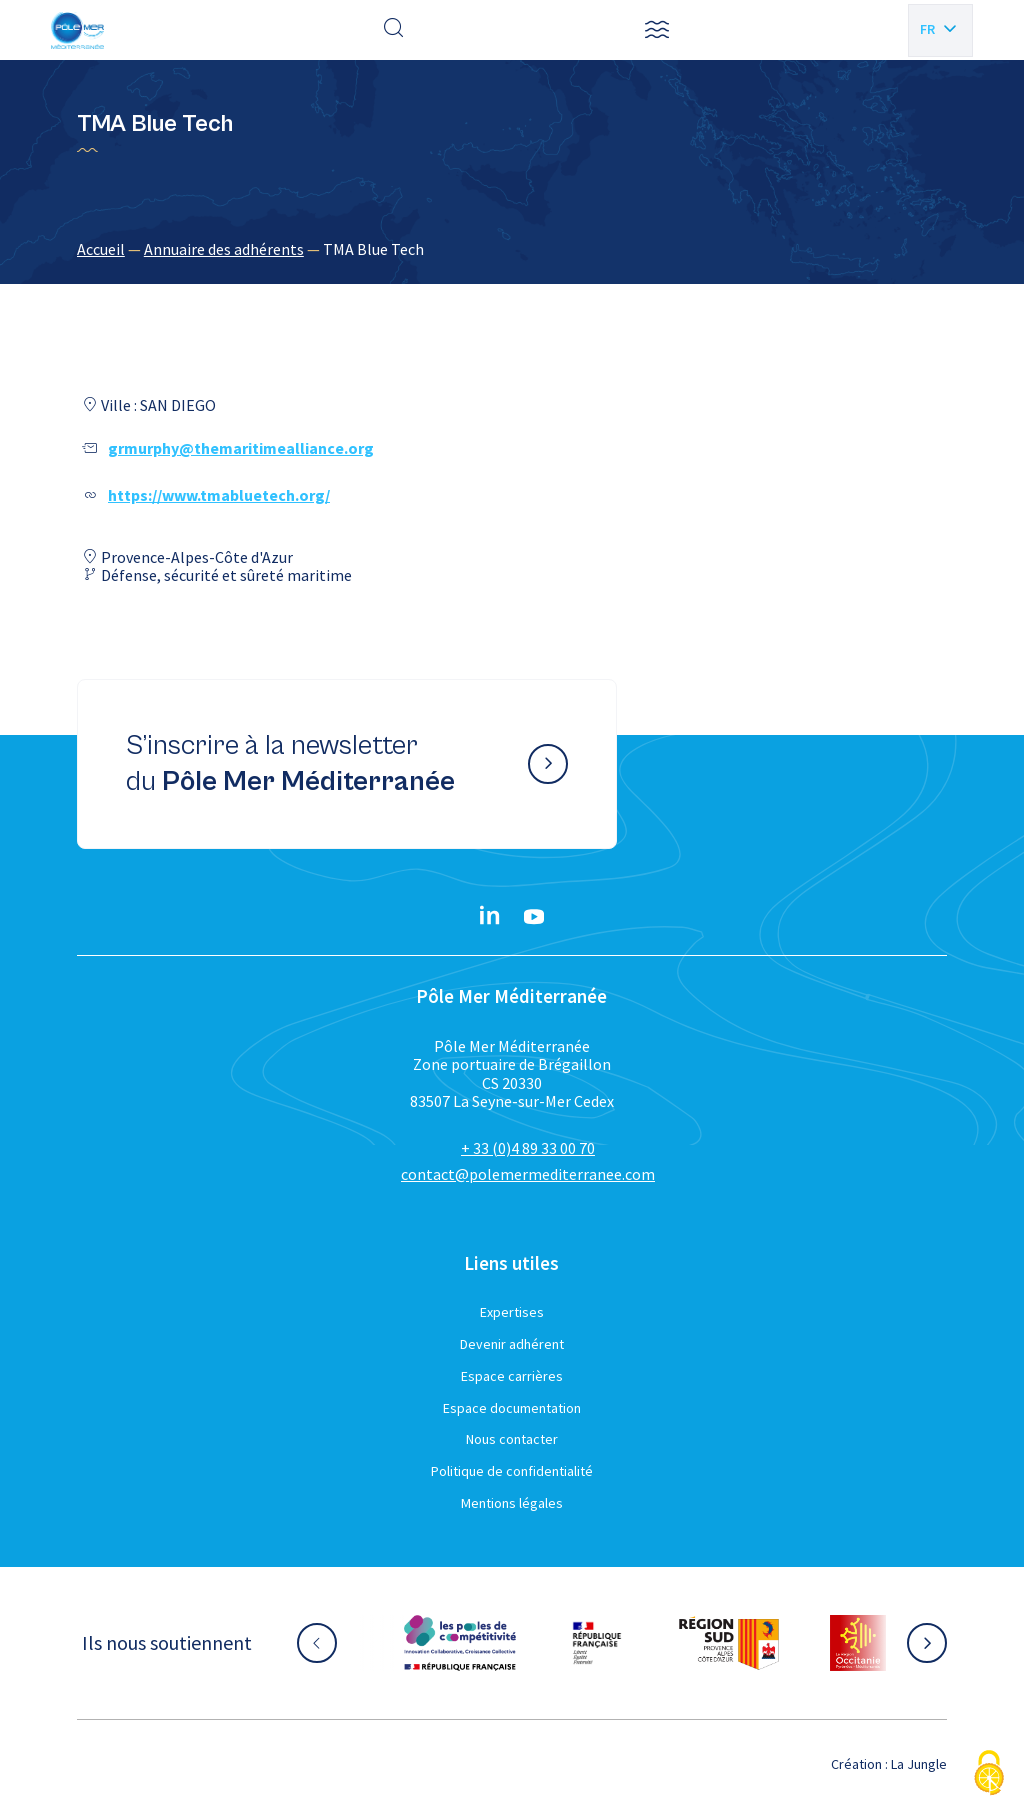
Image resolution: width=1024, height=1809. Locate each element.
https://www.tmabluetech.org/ (219, 495)
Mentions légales (512, 1503)
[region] (512, 249)
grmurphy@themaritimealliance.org (241, 448)
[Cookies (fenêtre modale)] (989, 1774)
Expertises (512, 1312)
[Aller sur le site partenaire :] (460, 1643)
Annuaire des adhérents (224, 249)
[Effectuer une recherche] (394, 30)
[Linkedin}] (490, 917)
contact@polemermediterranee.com (528, 1174)
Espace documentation (512, 1408)
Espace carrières (512, 1376)
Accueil (101, 249)
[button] (657, 30)
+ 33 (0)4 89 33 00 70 (528, 1148)
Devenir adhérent (512, 1344)
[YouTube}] (534, 917)
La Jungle (919, 1764)
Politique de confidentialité (512, 1471)
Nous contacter (512, 1439)
